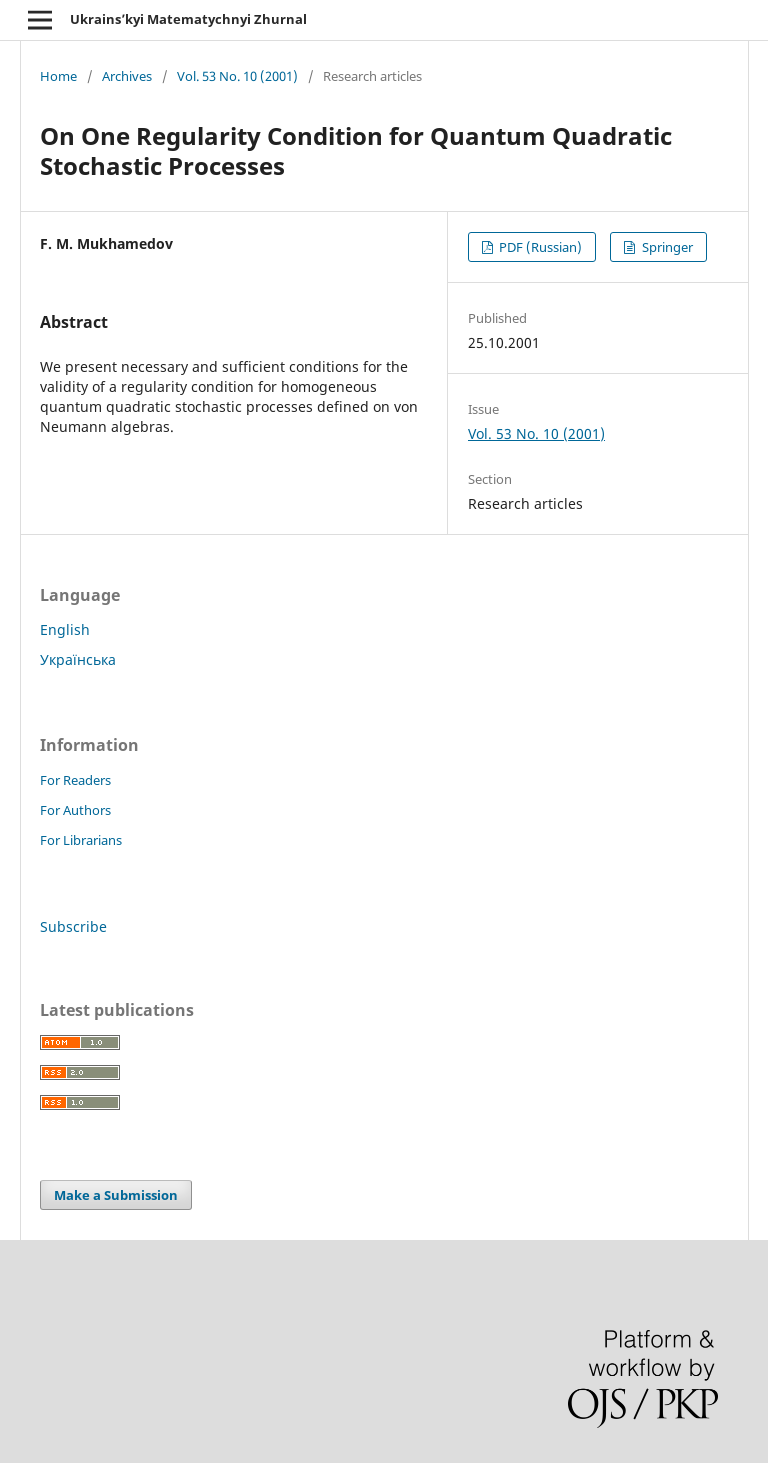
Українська (78, 659)
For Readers (75, 780)
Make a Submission (116, 1195)
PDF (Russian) (539, 247)
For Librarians (81, 840)
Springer (666, 247)
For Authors (75, 810)
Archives (127, 76)
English (65, 629)
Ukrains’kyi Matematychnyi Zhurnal (188, 19)
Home (58, 76)
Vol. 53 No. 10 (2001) (237, 76)
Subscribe (73, 926)
